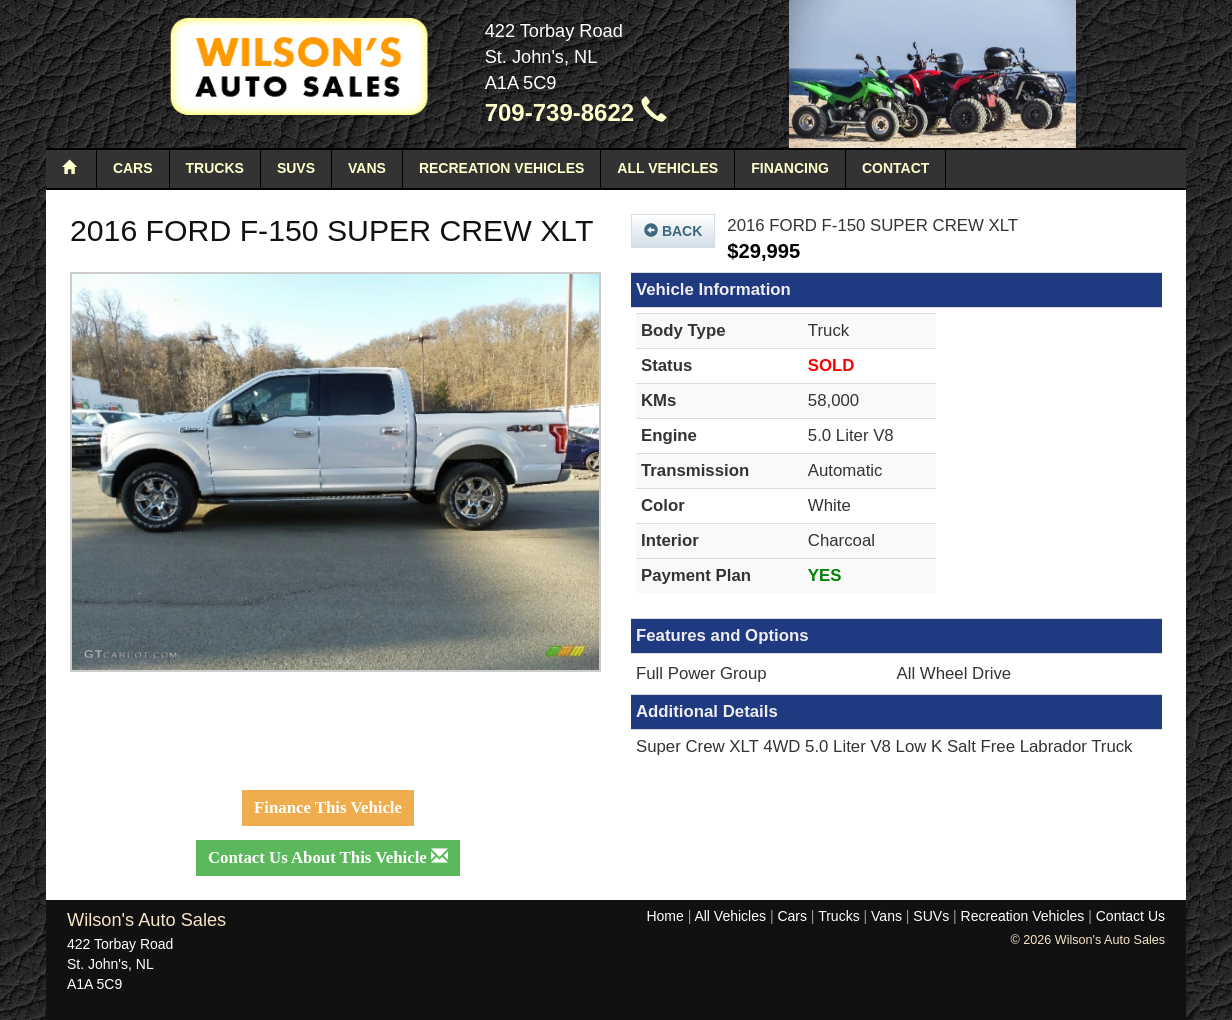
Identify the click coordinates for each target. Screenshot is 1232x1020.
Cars (133, 168)
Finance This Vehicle (328, 807)
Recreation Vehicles (501, 168)
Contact (895, 168)
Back (673, 231)
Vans (367, 168)
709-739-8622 (576, 112)
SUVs (296, 168)
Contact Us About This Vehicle (328, 857)
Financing (790, 168)
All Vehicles (667, 168)
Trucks (215, 168)
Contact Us (1130, 916)
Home (664, 916)
